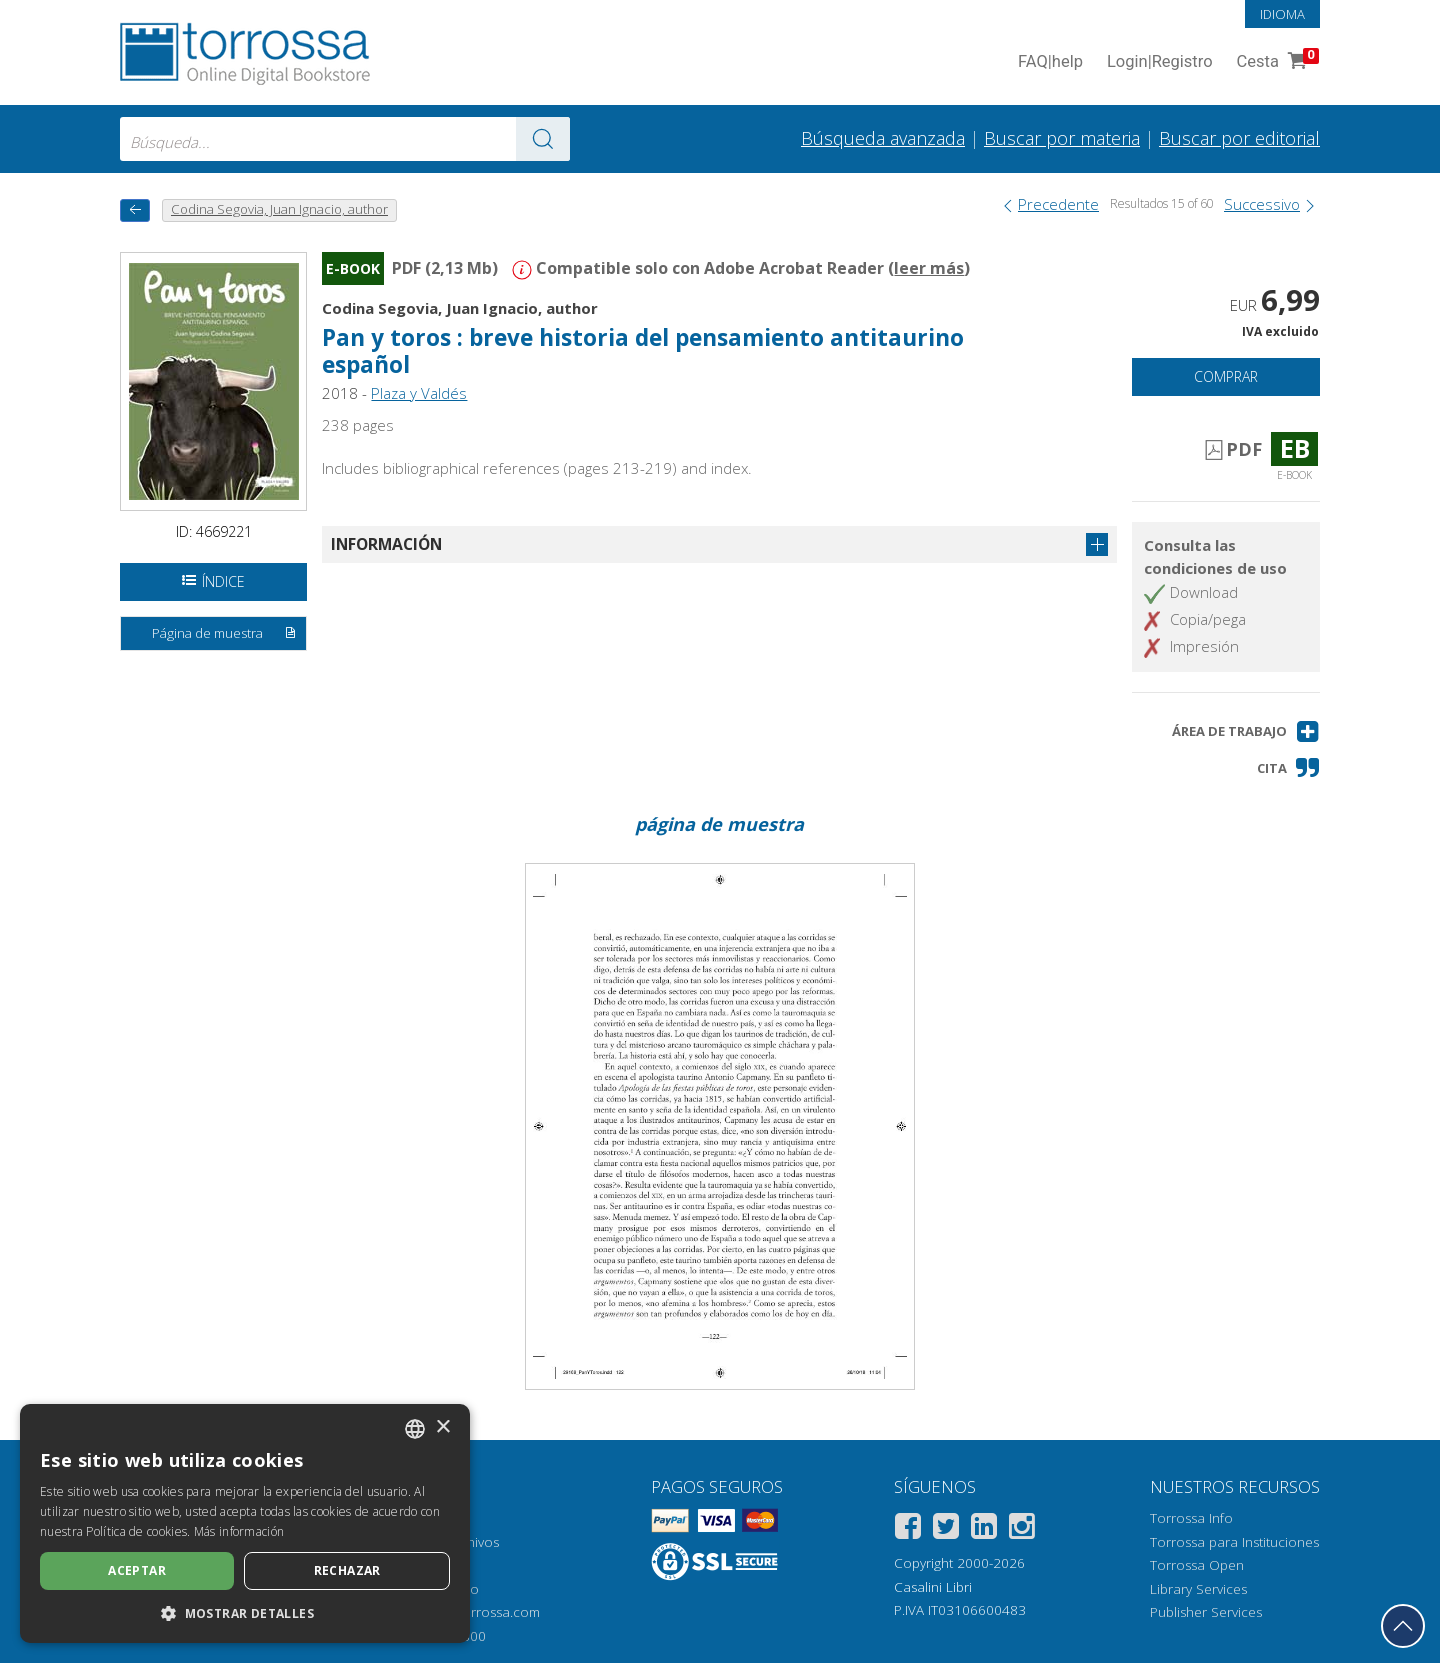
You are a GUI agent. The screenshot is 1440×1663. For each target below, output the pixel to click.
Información (386, 544)
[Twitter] (946, 1529)
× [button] (442, 1427)
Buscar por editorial (1239, 138)
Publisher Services (1206, 1612)
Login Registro (1160, 62)
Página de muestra (225, 634)
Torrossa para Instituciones (1234, 1542)
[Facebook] (908, 1529)
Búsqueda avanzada (883, 138)
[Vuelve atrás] (135, 210)
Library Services (1198, 1589)
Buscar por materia (1062, 138)
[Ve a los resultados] (543, 139)
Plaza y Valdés (419, 393)
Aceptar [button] (137, 1570)
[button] (1246, 731)
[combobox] (345, 139)
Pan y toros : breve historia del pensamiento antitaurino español (643, 351)
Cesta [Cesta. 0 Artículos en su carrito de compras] (1276, 62)
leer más (929, 268)
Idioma (1282, 14)
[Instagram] (1022, 1529)
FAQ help (1050, 62)
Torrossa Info (1191, 1518)
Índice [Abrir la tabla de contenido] (213, 581)
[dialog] (245, 1523)
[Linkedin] (984, 1529)
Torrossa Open (1197, 1565)
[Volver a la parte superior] (1403, 1626)
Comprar (1226, 376)
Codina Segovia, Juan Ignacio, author (460, 308)
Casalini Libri (933, 1587)
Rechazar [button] (347, 1570)
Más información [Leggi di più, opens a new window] (239, 1531)
